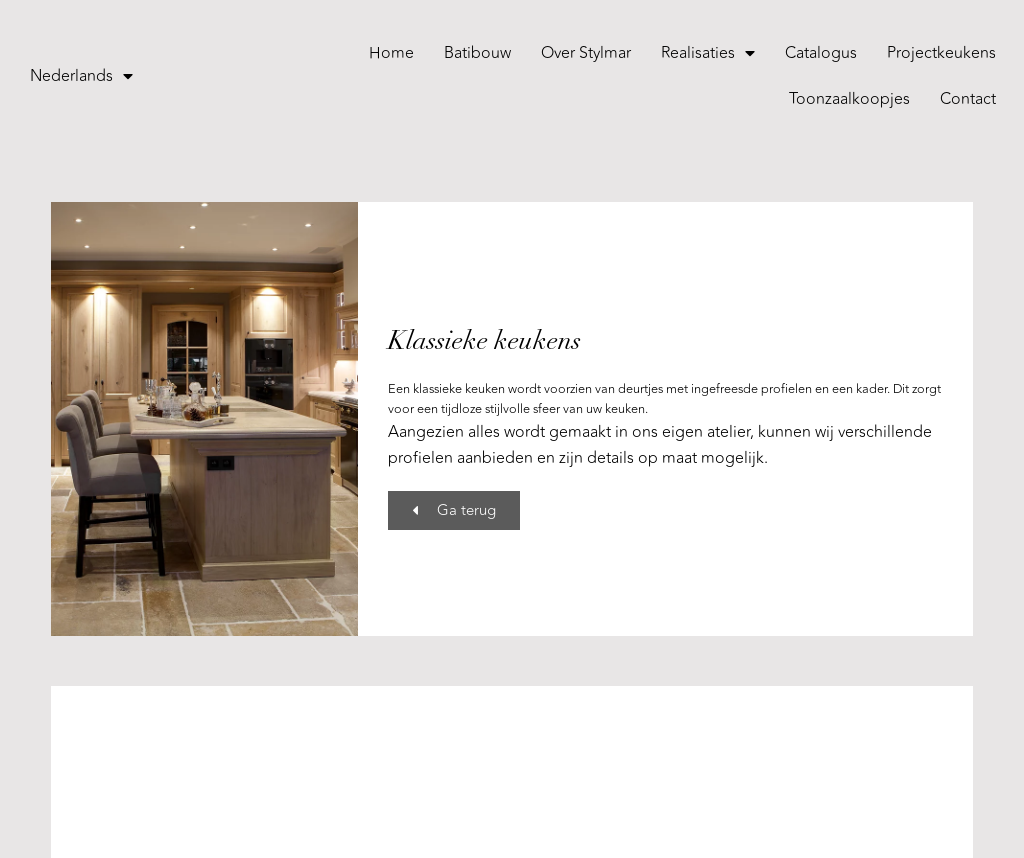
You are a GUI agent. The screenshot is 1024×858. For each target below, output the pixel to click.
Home (391, 53)
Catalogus (821, 53)
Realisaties (708, 53)
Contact (968, 99)
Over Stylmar (586, 53)
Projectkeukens (941, 53)
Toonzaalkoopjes (849, 99)
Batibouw (477, 53)
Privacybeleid (481, 826)
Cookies (560, 826)
